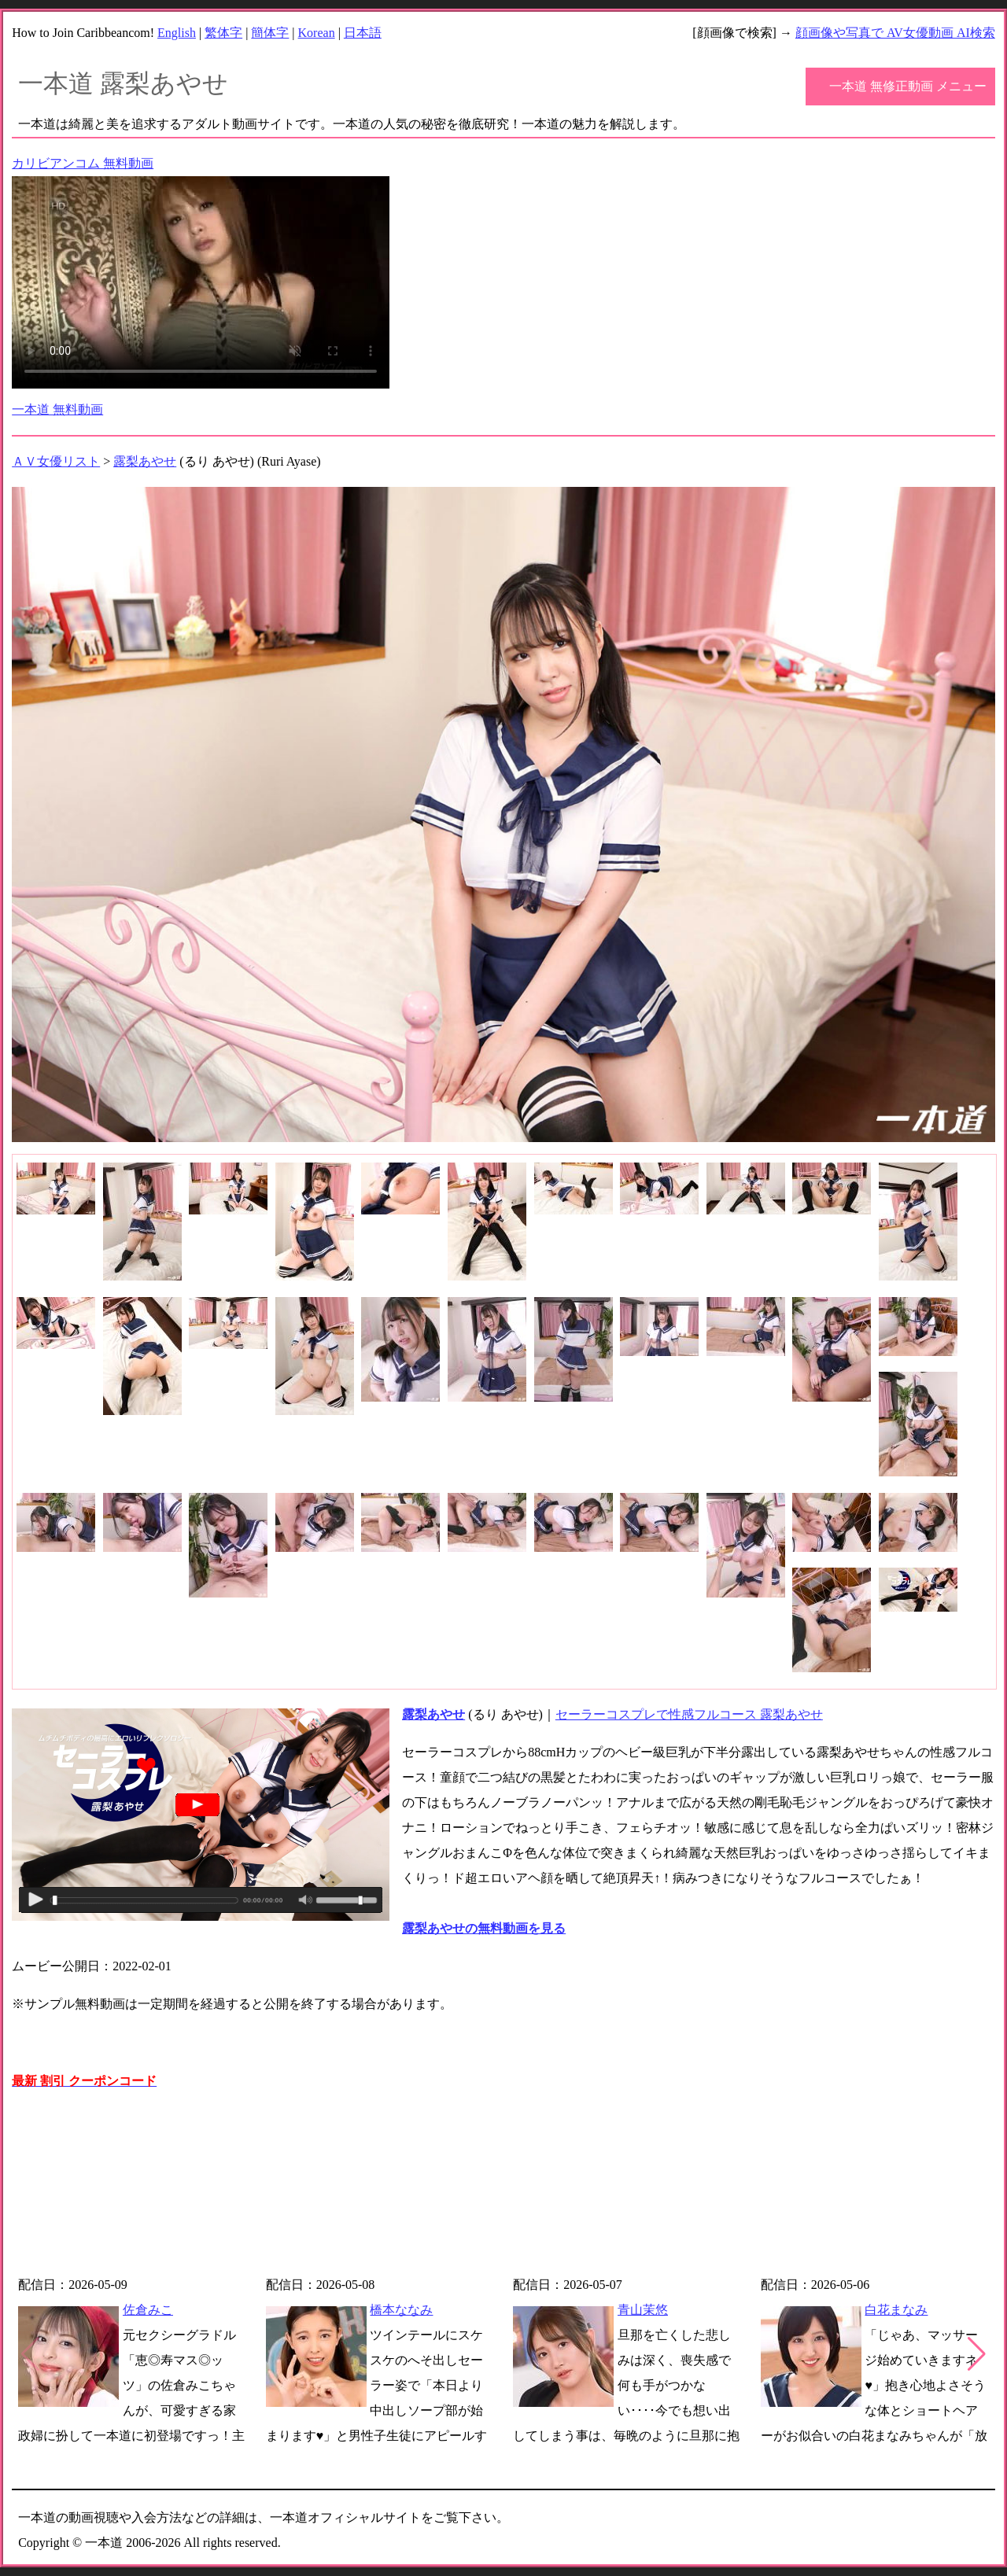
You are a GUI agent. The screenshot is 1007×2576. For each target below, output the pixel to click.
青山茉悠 (643, 2309)
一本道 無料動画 (57, 409)
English (176, 32)
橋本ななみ (401, 2309)
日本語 (363, 32)
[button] (976, 2354)
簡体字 (270, 32)
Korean (316, 32)
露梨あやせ (144, 461)
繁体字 (223, 32)
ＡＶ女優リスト (56, 461)
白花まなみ (896, 2309)
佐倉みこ (148, 2309)
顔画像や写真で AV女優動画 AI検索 (895, 32)
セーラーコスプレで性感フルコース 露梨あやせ (689, 1714)
